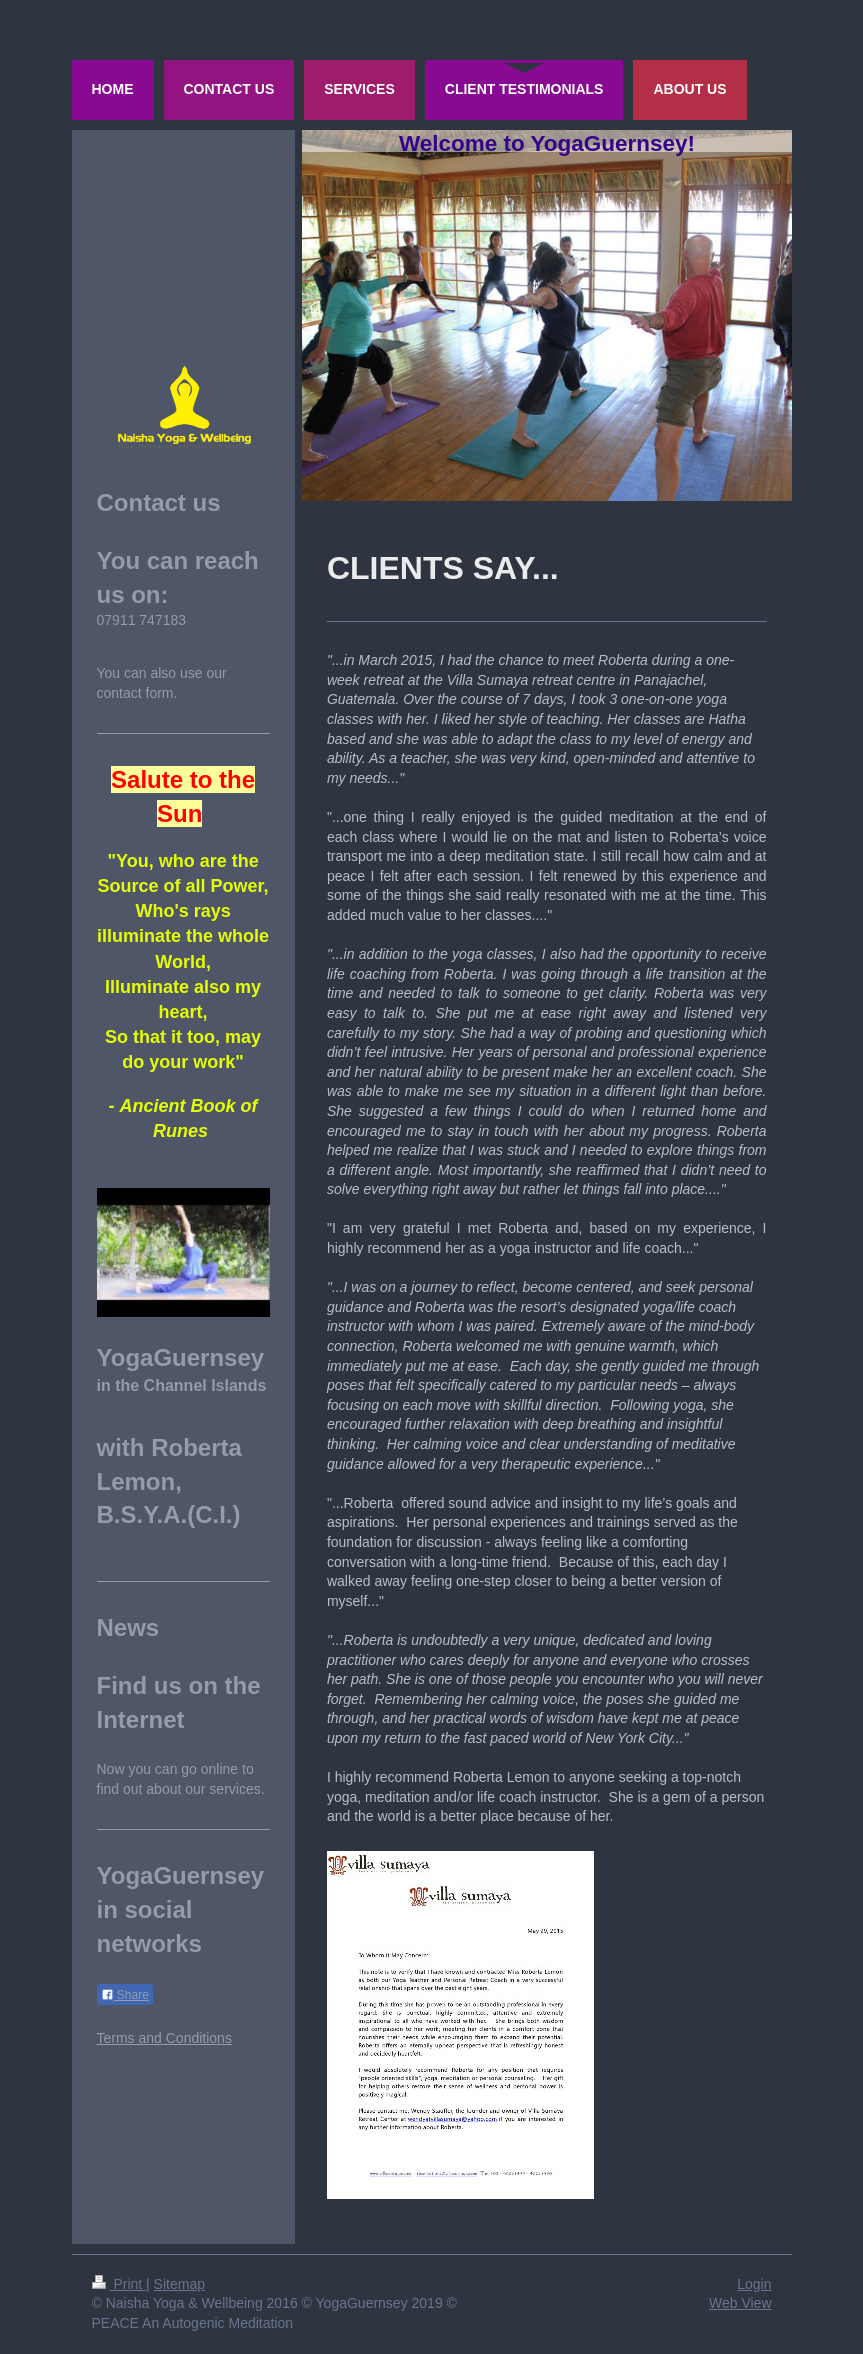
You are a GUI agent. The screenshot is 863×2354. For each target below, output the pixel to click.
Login (754, 2284)
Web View (740, 2303)
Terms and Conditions (164, 2038)
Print (119, 2284)
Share (125, 1995)
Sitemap (179, 2284)
